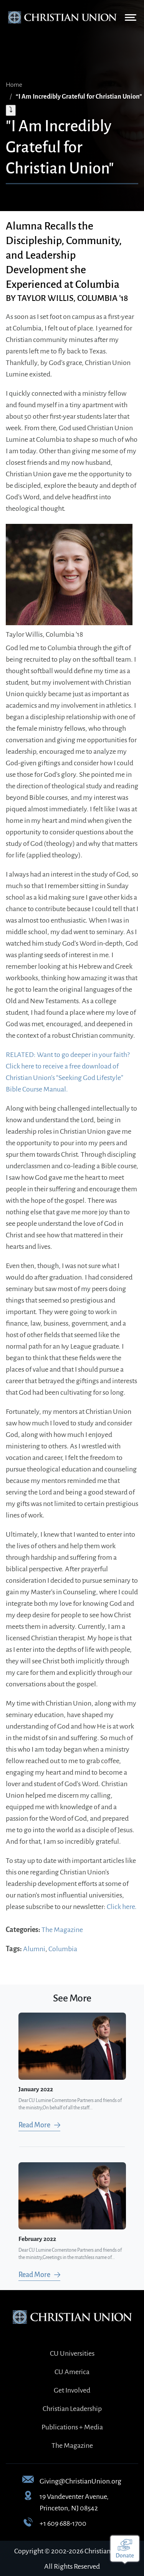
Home (14, 84)
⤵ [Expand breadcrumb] (11, 110)
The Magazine (62, 1930)
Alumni (34, 1949)
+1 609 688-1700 (63, 2523)
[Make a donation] (124, 2549)
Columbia (62, 1949)
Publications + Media (72, 2427)
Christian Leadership (72, 2409)
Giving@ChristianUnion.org (80, 2481)
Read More (34, 2125)
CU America (72, 2372)
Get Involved (72, 2390)
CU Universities (72, 2353)
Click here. (122, 1907)
